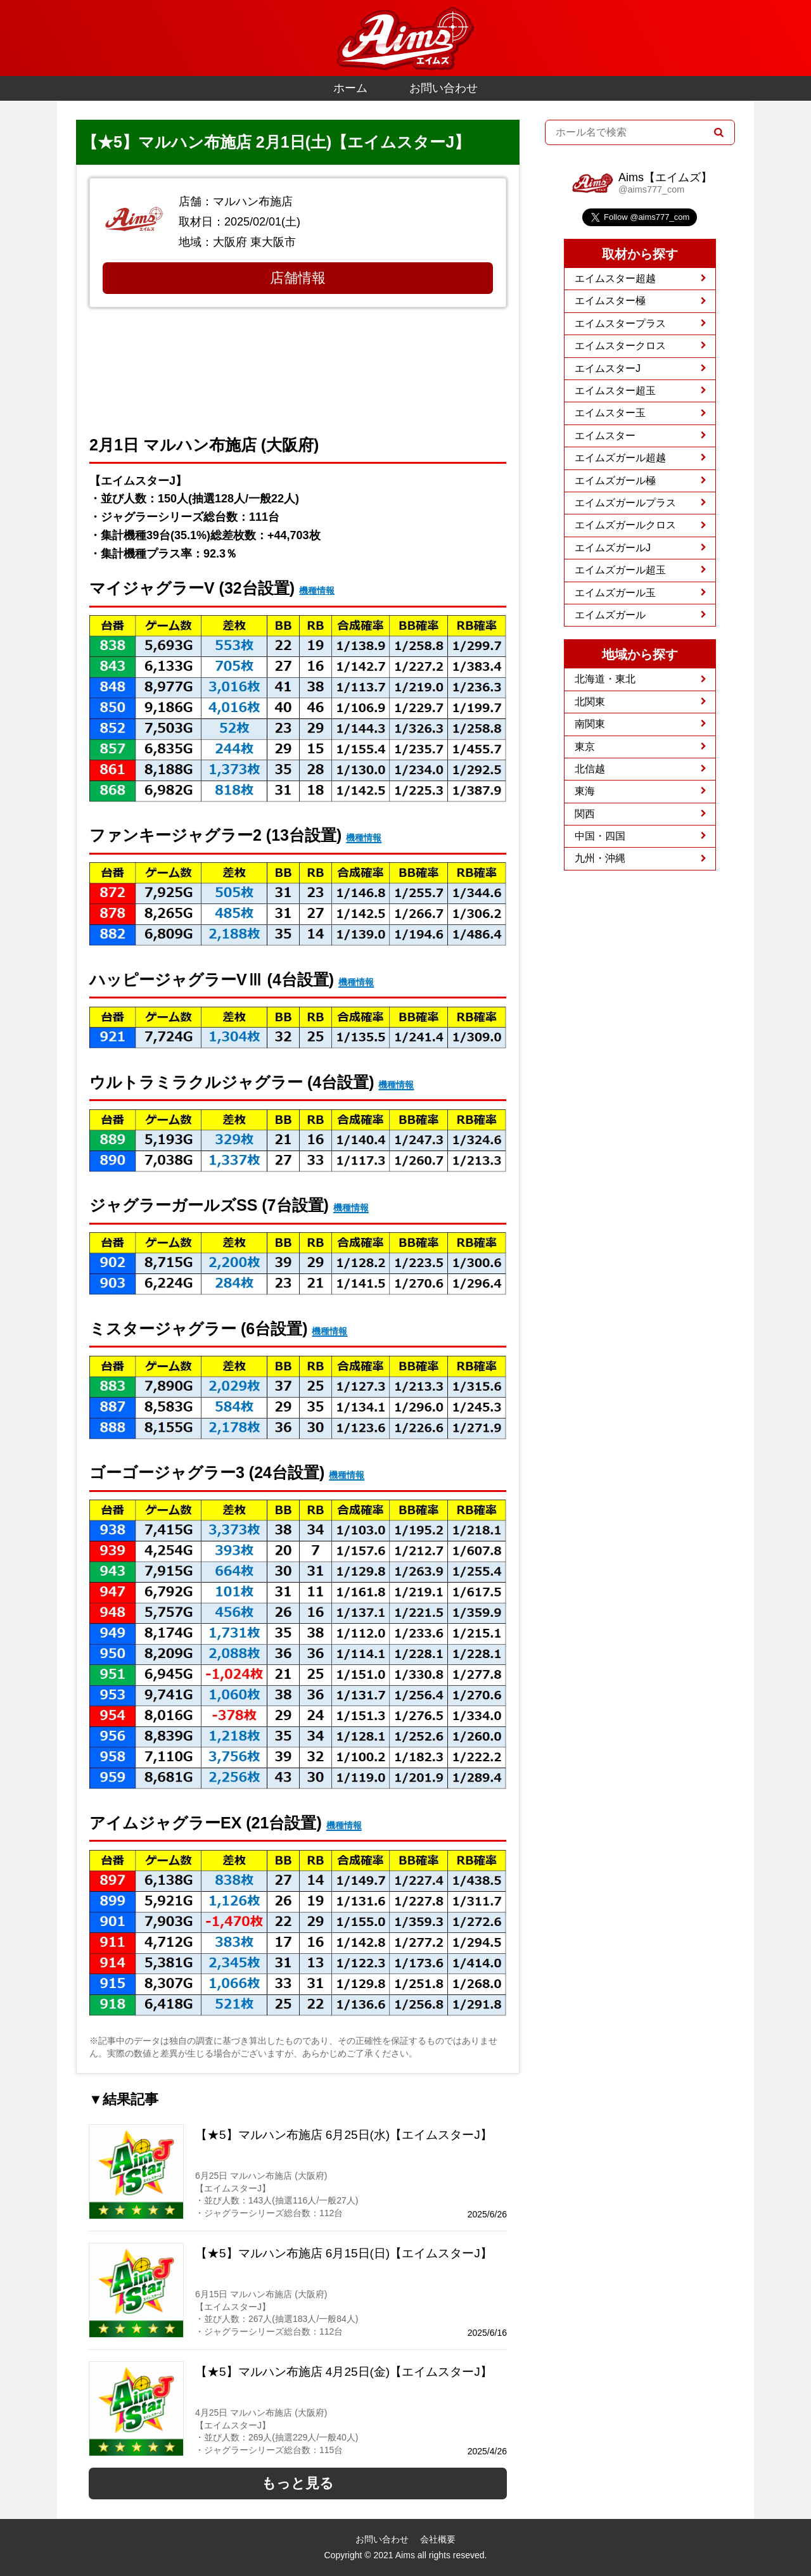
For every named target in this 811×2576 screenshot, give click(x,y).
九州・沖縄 (600, 858)
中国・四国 (600, 836)
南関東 (590, 723)
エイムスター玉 (610, 412)
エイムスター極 (610, 300)
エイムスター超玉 (615, 390)
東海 (585, 791)
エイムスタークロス (620, 345)
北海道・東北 (605, 678)
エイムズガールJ (613, 547)
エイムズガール (610, 614)
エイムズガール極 (615, 480)
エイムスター (605, 435)
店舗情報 (298, 278)
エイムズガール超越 (620, 457)
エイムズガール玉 (615, 592)
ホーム (350, 88)
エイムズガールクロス (625, 525)
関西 (585, 813)
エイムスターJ (608, 368)
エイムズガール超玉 (620, 569)
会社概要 (438, 2539)
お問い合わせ (443, 88)
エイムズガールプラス (625, 502)
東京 (585, 746)
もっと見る (298, 2483)
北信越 (590, 768)
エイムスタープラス (620, 323)
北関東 (590, 701)
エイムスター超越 (615, 278)
